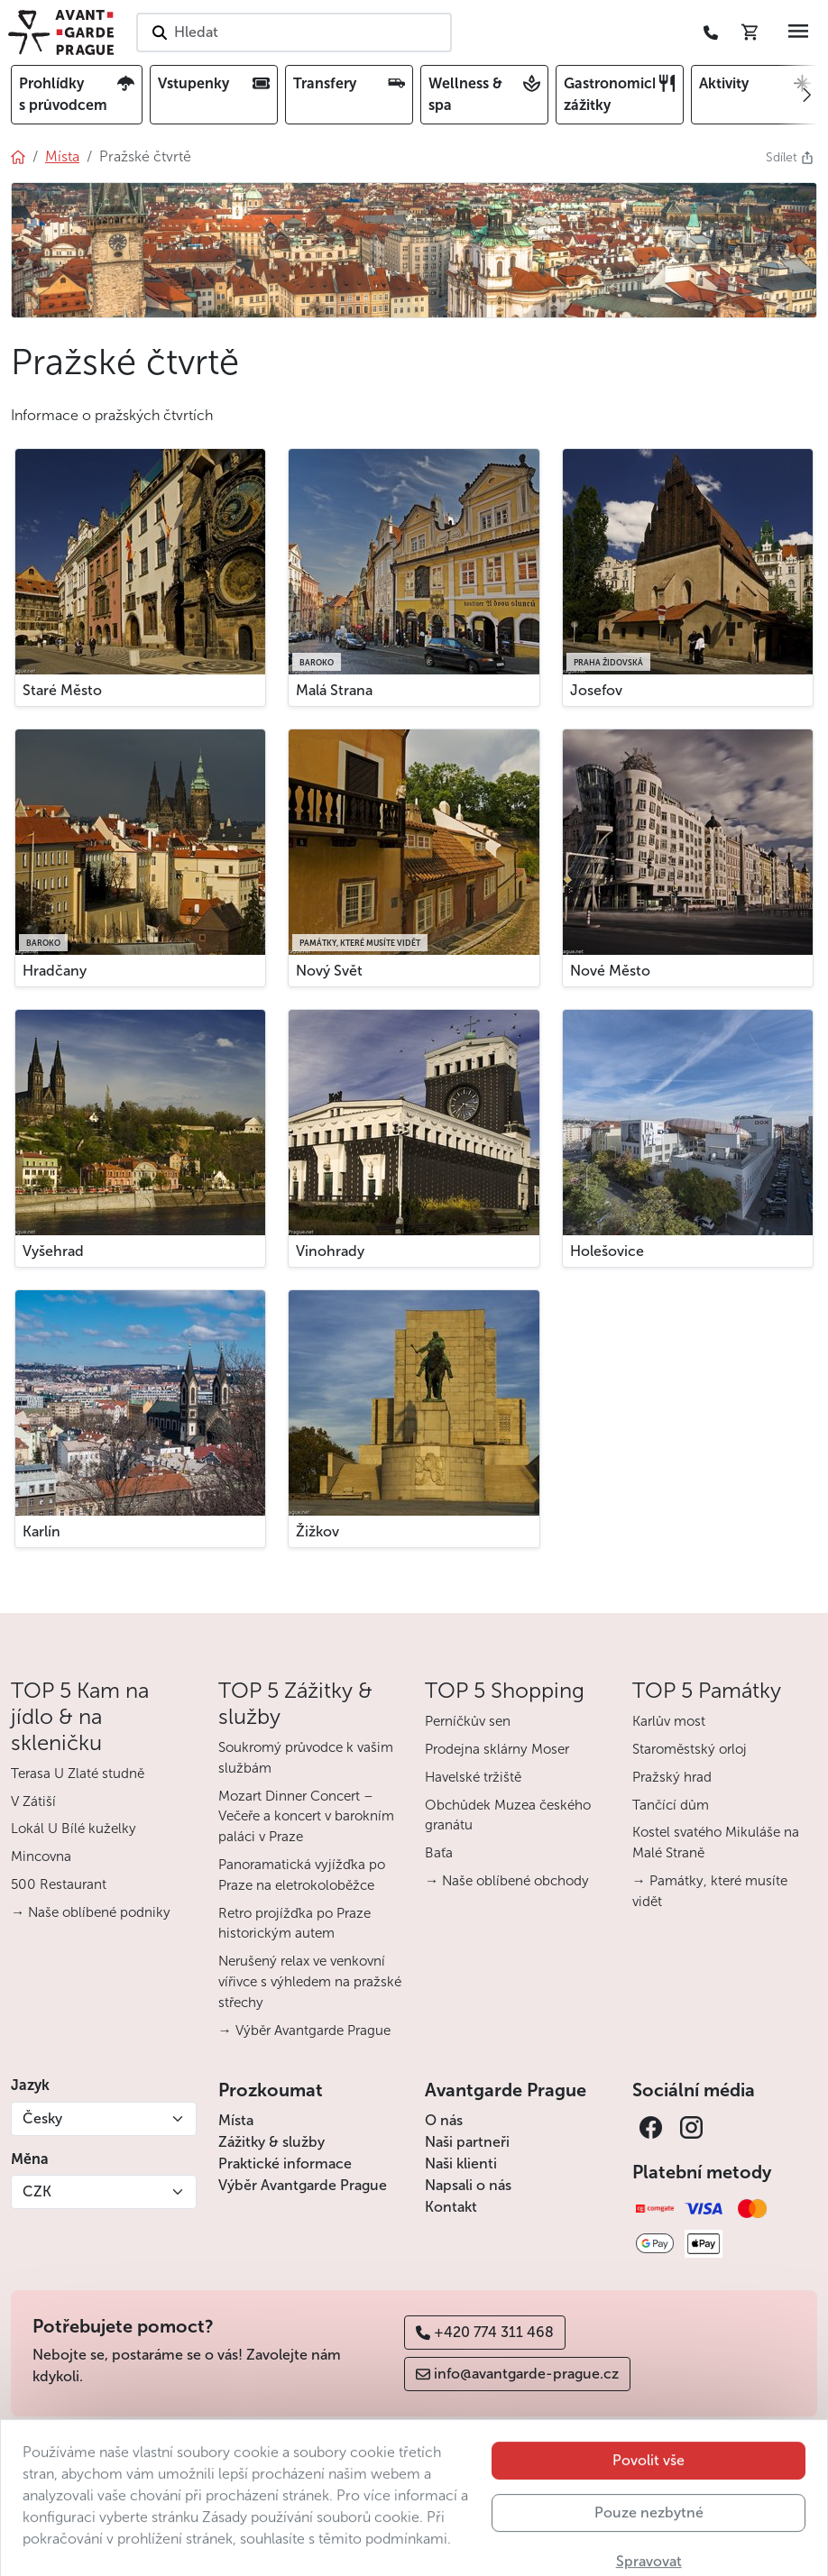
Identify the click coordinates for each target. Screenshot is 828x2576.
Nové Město (610, 970)
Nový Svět (329, 970)
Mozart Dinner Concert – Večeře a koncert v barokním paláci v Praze (306, 1817)
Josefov (596, 690)
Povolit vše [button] (648, 2493)
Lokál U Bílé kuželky (73, 1828)
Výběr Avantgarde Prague (302, 2185)
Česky (42, 2118)
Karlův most (668, 1721)
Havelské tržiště (473, 1777)
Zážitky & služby (271, 2141)
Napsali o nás (468, 2185)
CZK (37, 2191)
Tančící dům (670, 1805)
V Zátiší (33, 1801)
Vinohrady (330, 1251)
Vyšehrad (53, 1251)
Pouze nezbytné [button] (649, 2545)
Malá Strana (334, 690)
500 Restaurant (58, 1884)
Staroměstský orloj (689, 1749)
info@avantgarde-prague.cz (517, 2373)
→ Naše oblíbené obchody (507, 1881)
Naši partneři (467, 2141)
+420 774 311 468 (485, 2332)
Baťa (439, 1853)
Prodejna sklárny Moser (497, 1749)
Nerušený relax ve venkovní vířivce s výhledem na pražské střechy (309, 1982)
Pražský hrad (672, 1777)
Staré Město (62, 690)
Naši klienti (461, 2163)
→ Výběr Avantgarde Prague (304, 2030)
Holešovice (607, 1251)
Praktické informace (285, 2163)
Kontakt (451, 2206)
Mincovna (41, 1856)
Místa (235, 2120)
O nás (444, 2120)
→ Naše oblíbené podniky (90, 1912)
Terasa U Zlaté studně (77, 1773)
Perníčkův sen (468, 1721)
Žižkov (317, 1531)
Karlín (41, 1531)
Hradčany (55, 970)
